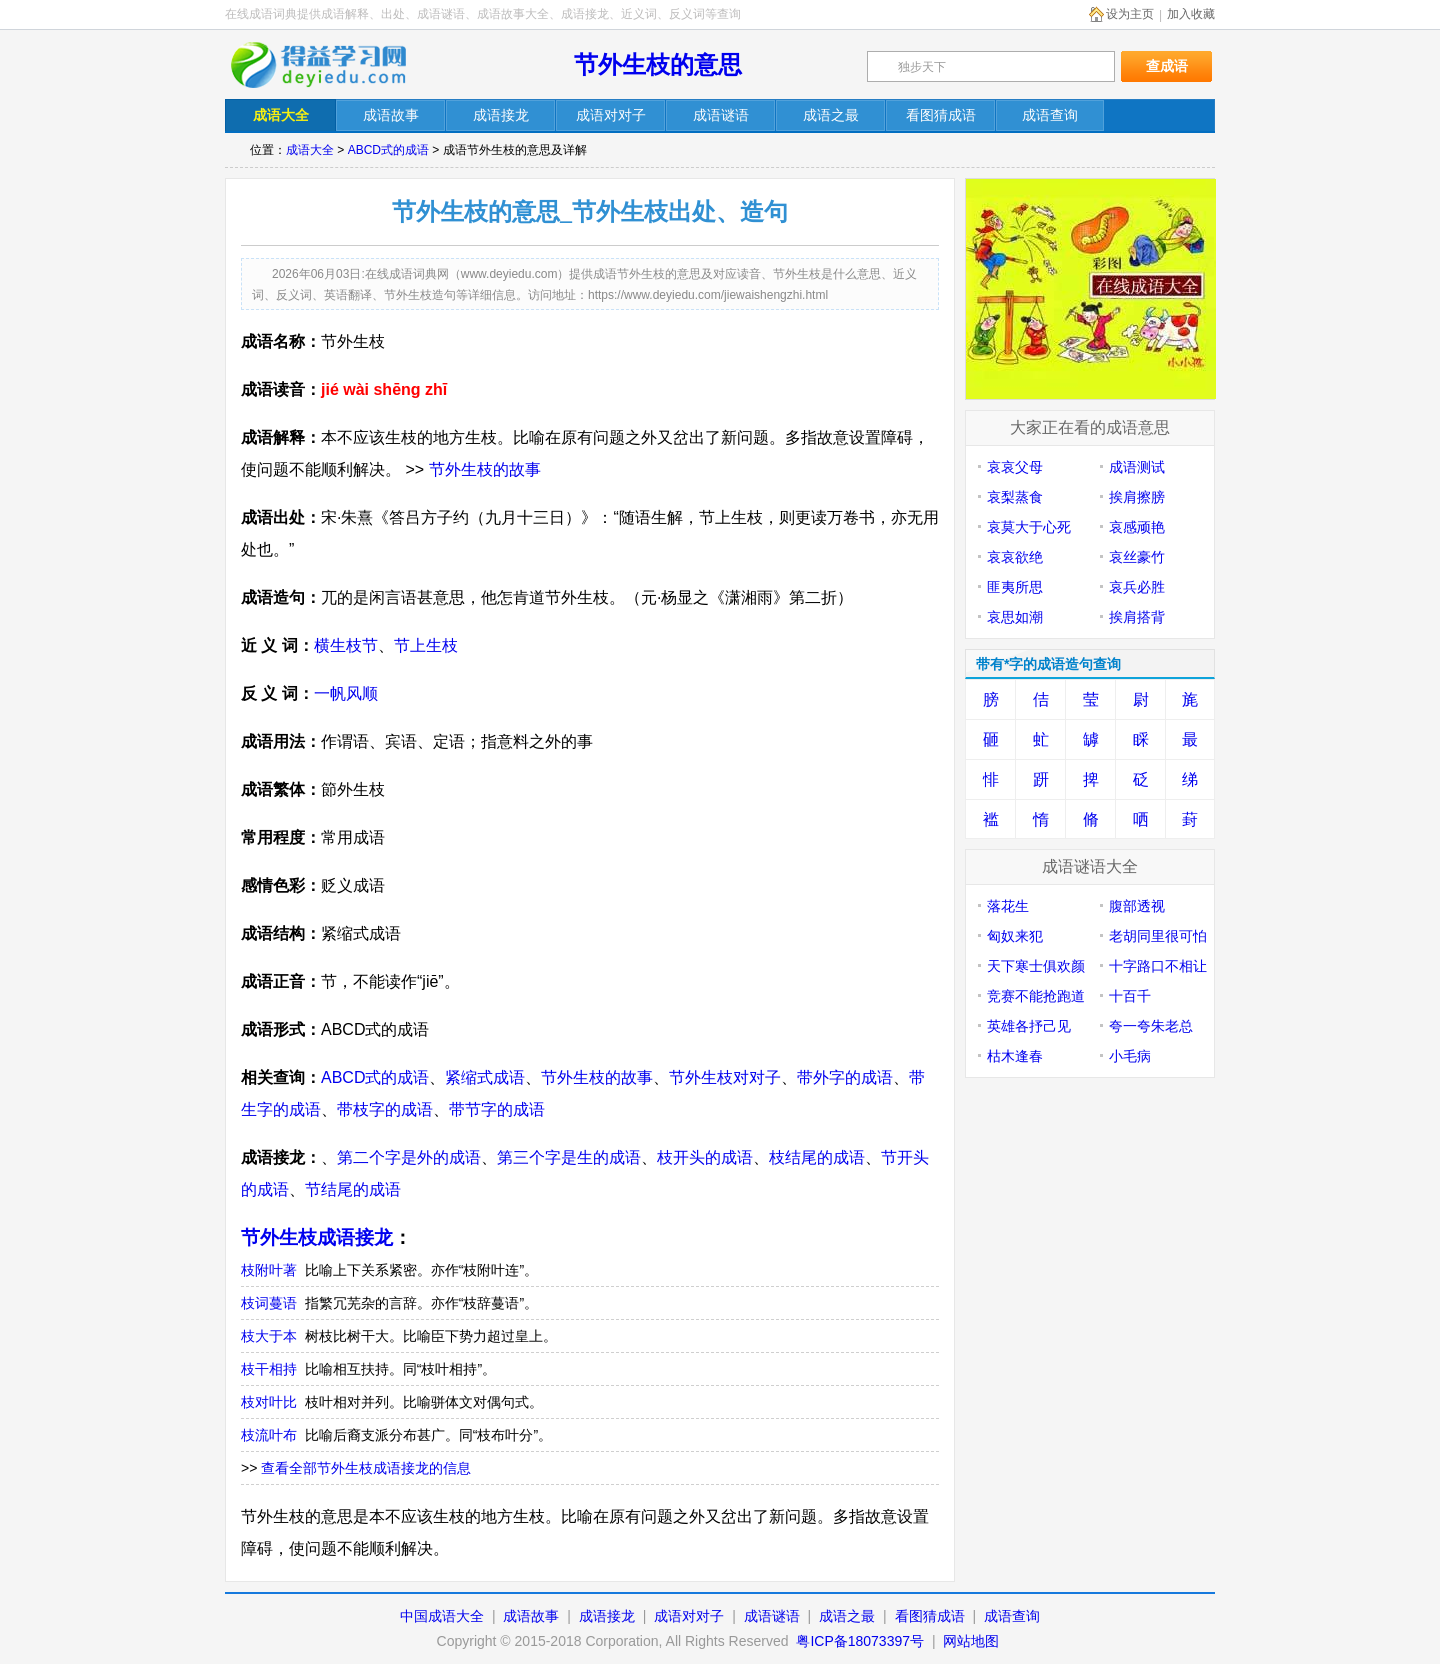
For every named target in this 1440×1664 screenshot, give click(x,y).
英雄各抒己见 (1029, 1026)
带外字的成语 (845, 1077)
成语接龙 (607, 1616)
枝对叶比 (269, 1402)
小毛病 (1130, 1056)
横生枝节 (346, 645)
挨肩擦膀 (1137, 497)
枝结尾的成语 (817, 1157)
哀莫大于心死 (1029, 527)
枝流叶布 (269, 1435)
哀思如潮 (1015, 617)
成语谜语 (772, 1616)
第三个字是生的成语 (569, 1157)
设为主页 (1130, 14)
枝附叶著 (269, 1270)
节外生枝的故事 (485, 469)
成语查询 (1012, 1616)
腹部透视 (1137, 906)
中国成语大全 (442, 1616)
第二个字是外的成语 (409, 1157)
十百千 (1130, 996)
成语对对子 (689, 1616)
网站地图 (971, 1641)
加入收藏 (1191, 14)
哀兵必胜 (1137, 587)
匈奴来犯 (1015, 936)
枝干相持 (269, 1369)
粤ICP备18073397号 (862, 1641)
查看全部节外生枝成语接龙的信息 (366, 1468)
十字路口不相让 (1158, 966)
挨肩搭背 (1137, 617)
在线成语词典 (332, 65)
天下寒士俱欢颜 (1036, 966)
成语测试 (1137, 467)
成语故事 (531, 1616)
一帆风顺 (346, 693)
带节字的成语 (497, 1109)
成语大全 (310, 150)
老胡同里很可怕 (1158, 936)
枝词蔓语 (269, 1303)
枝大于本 (269, 1336)
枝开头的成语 (705, 1157)
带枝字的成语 (385, 1109)
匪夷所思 (1015, 587)
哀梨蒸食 (1015, 497)
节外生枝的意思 (658, 64)
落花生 (1008, 906)
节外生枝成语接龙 (317, 1237)
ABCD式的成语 (388, 150)
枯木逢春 (1015, 1056)
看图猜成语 (930, 1616)
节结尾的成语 (353, 1189)
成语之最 (847, 1616)
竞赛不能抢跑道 (1036, 996)
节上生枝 (426, 645)
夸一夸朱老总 (1151, 1026)
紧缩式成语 (485, 1077)
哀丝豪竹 (1137, 557)
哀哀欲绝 (1015, 557)
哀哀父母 (1015, 467)
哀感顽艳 (1137, 527)
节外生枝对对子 (725, 1077)
